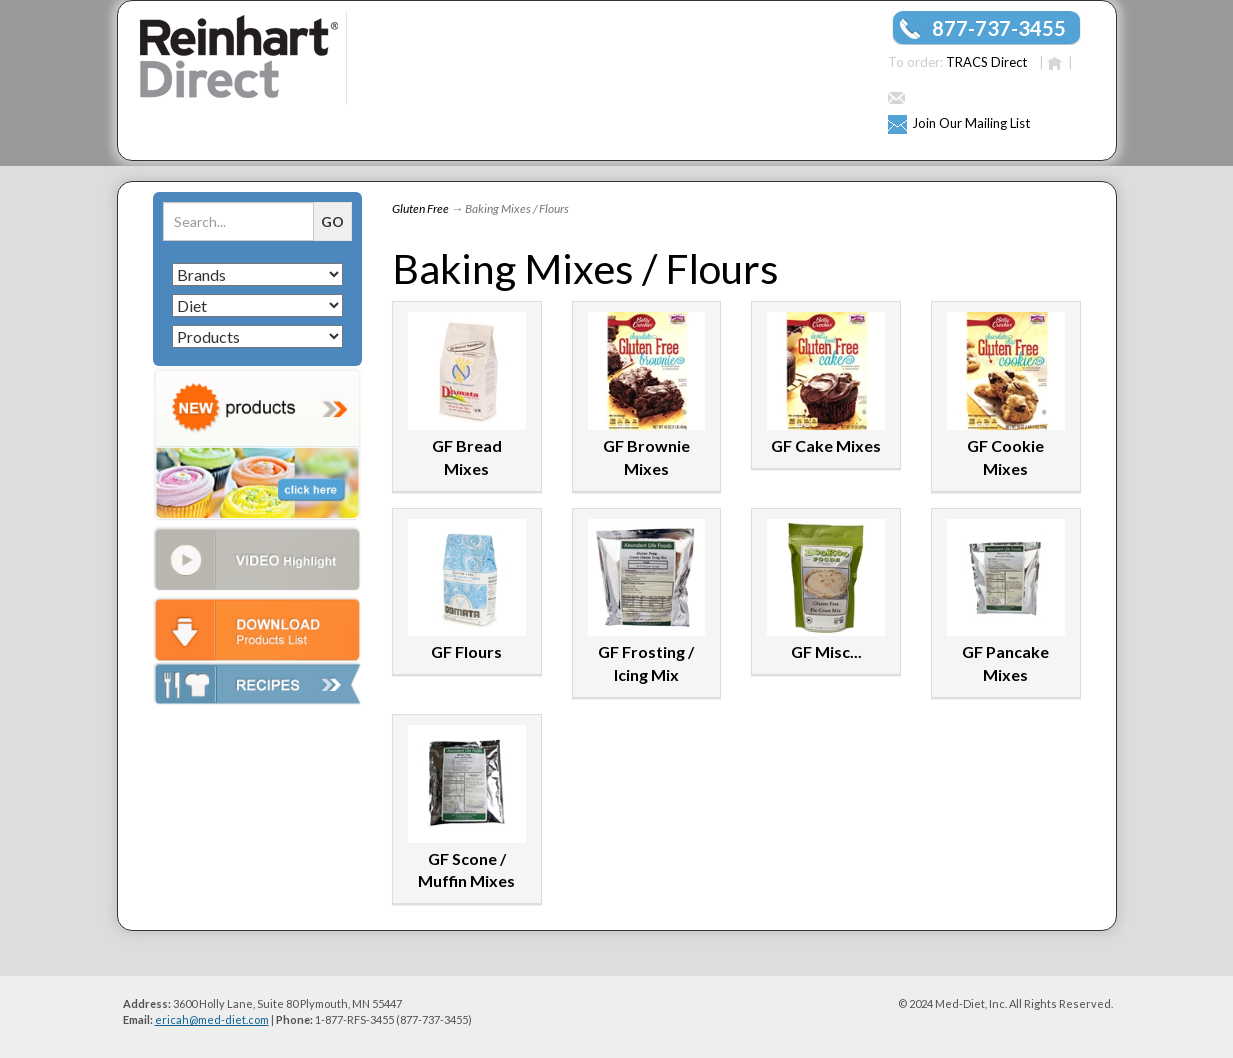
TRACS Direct (986, 62)
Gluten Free (420, 208)
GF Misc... (826, 651)
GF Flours (466, 651)
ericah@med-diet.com (212, 1019)
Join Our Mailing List (971, 123)
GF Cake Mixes (826, 445)
